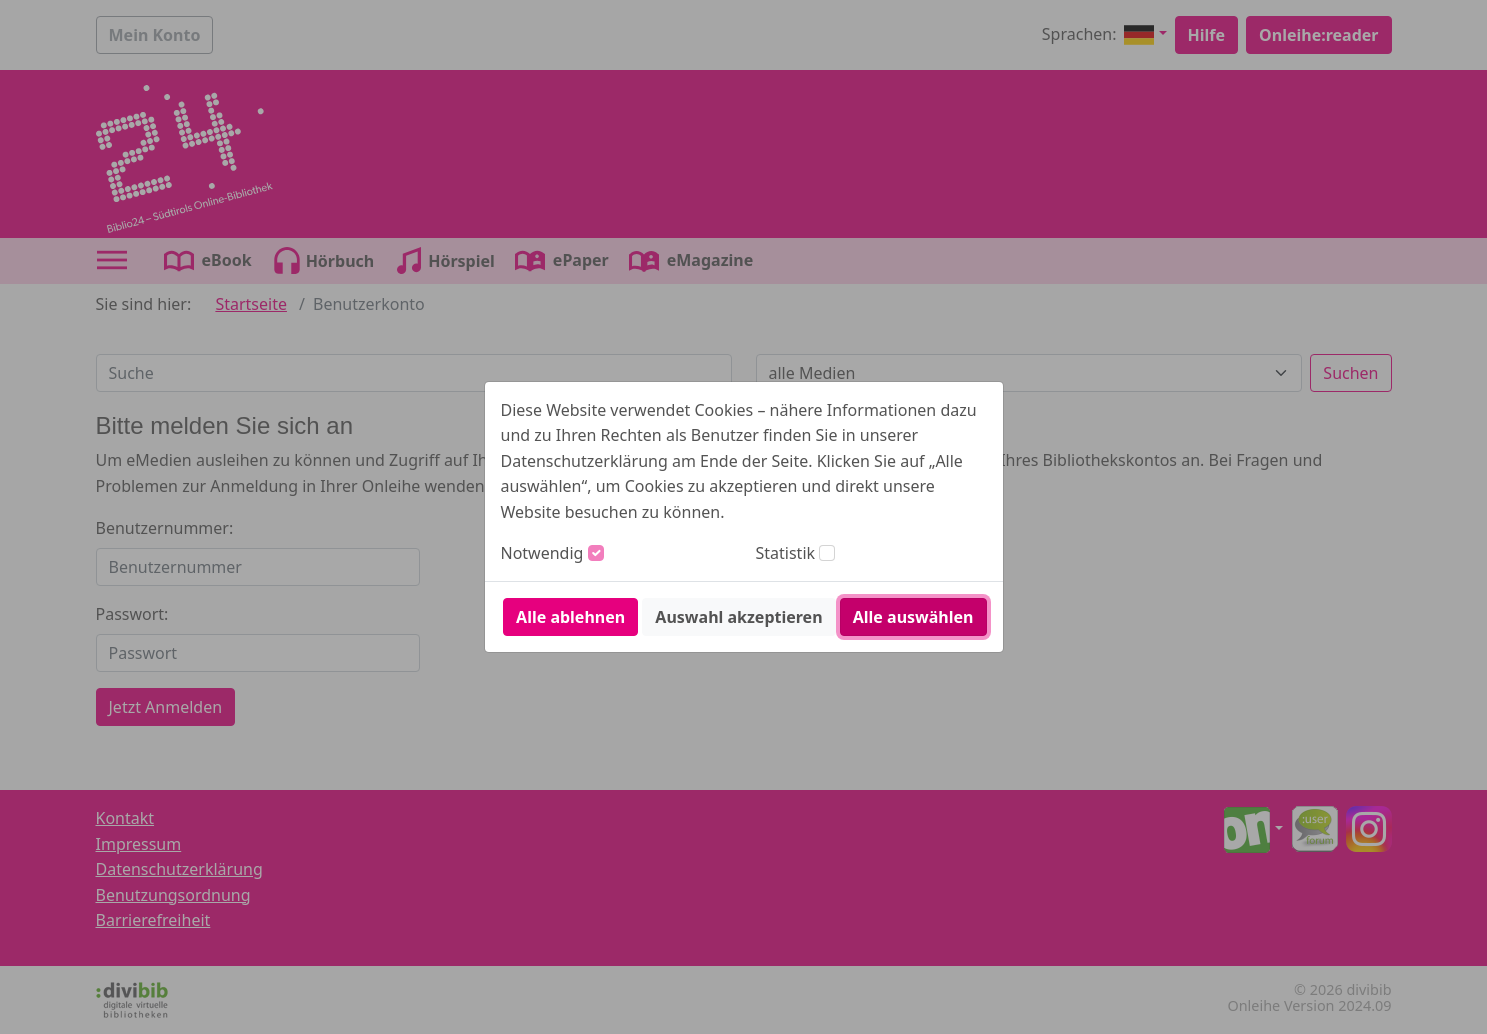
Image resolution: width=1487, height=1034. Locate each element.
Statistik (786, 553)
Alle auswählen (913, 617)
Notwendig (542, 553)
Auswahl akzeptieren (738, 617)
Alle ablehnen (570, 617)
